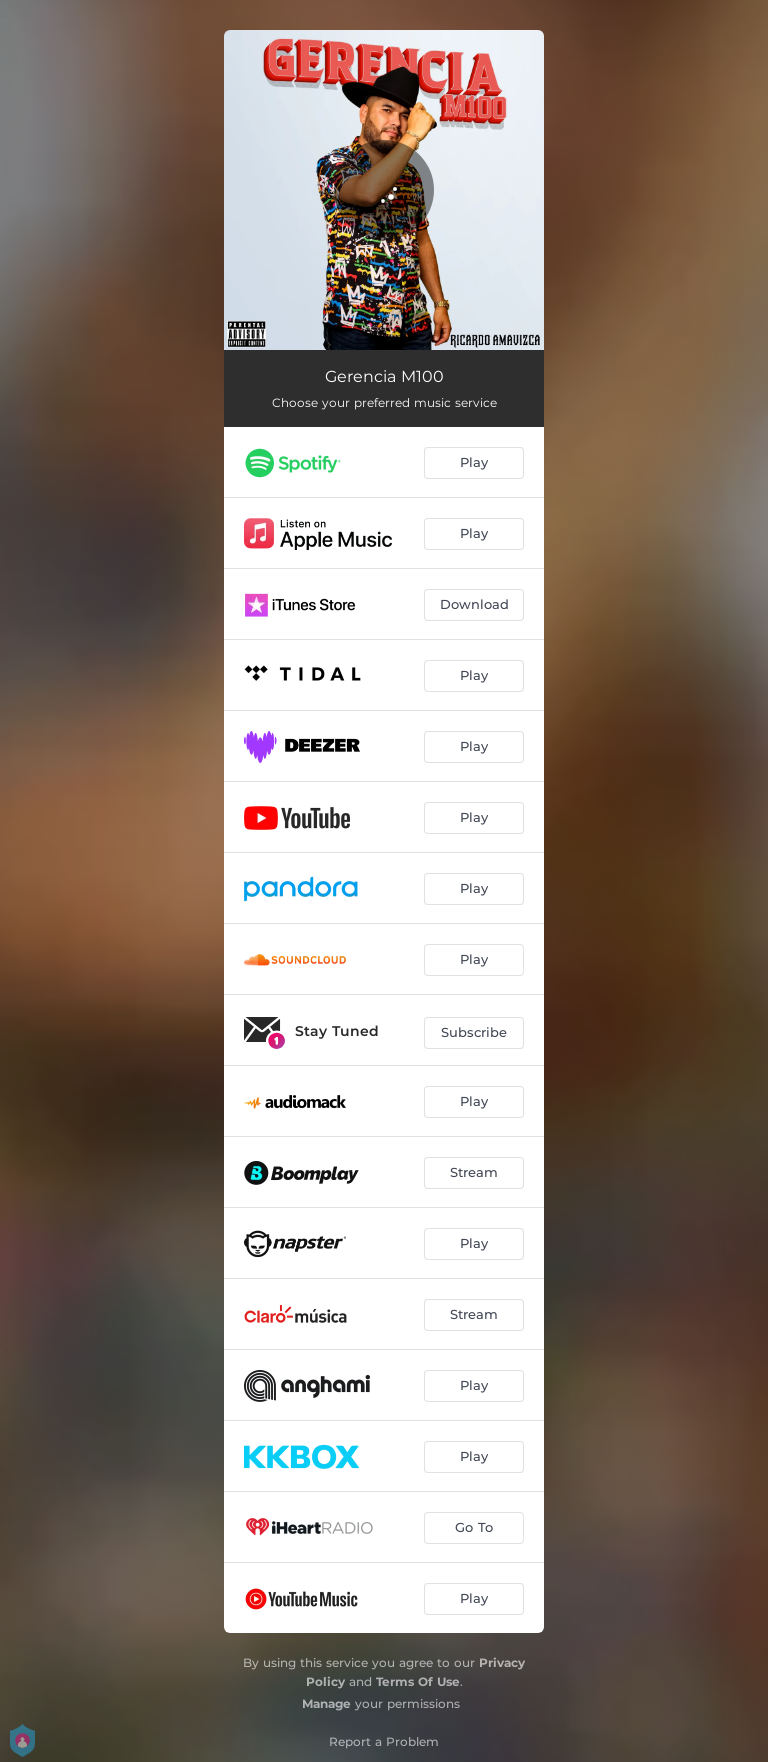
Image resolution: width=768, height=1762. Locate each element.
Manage (326, 1703)
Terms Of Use (418, 1681)
